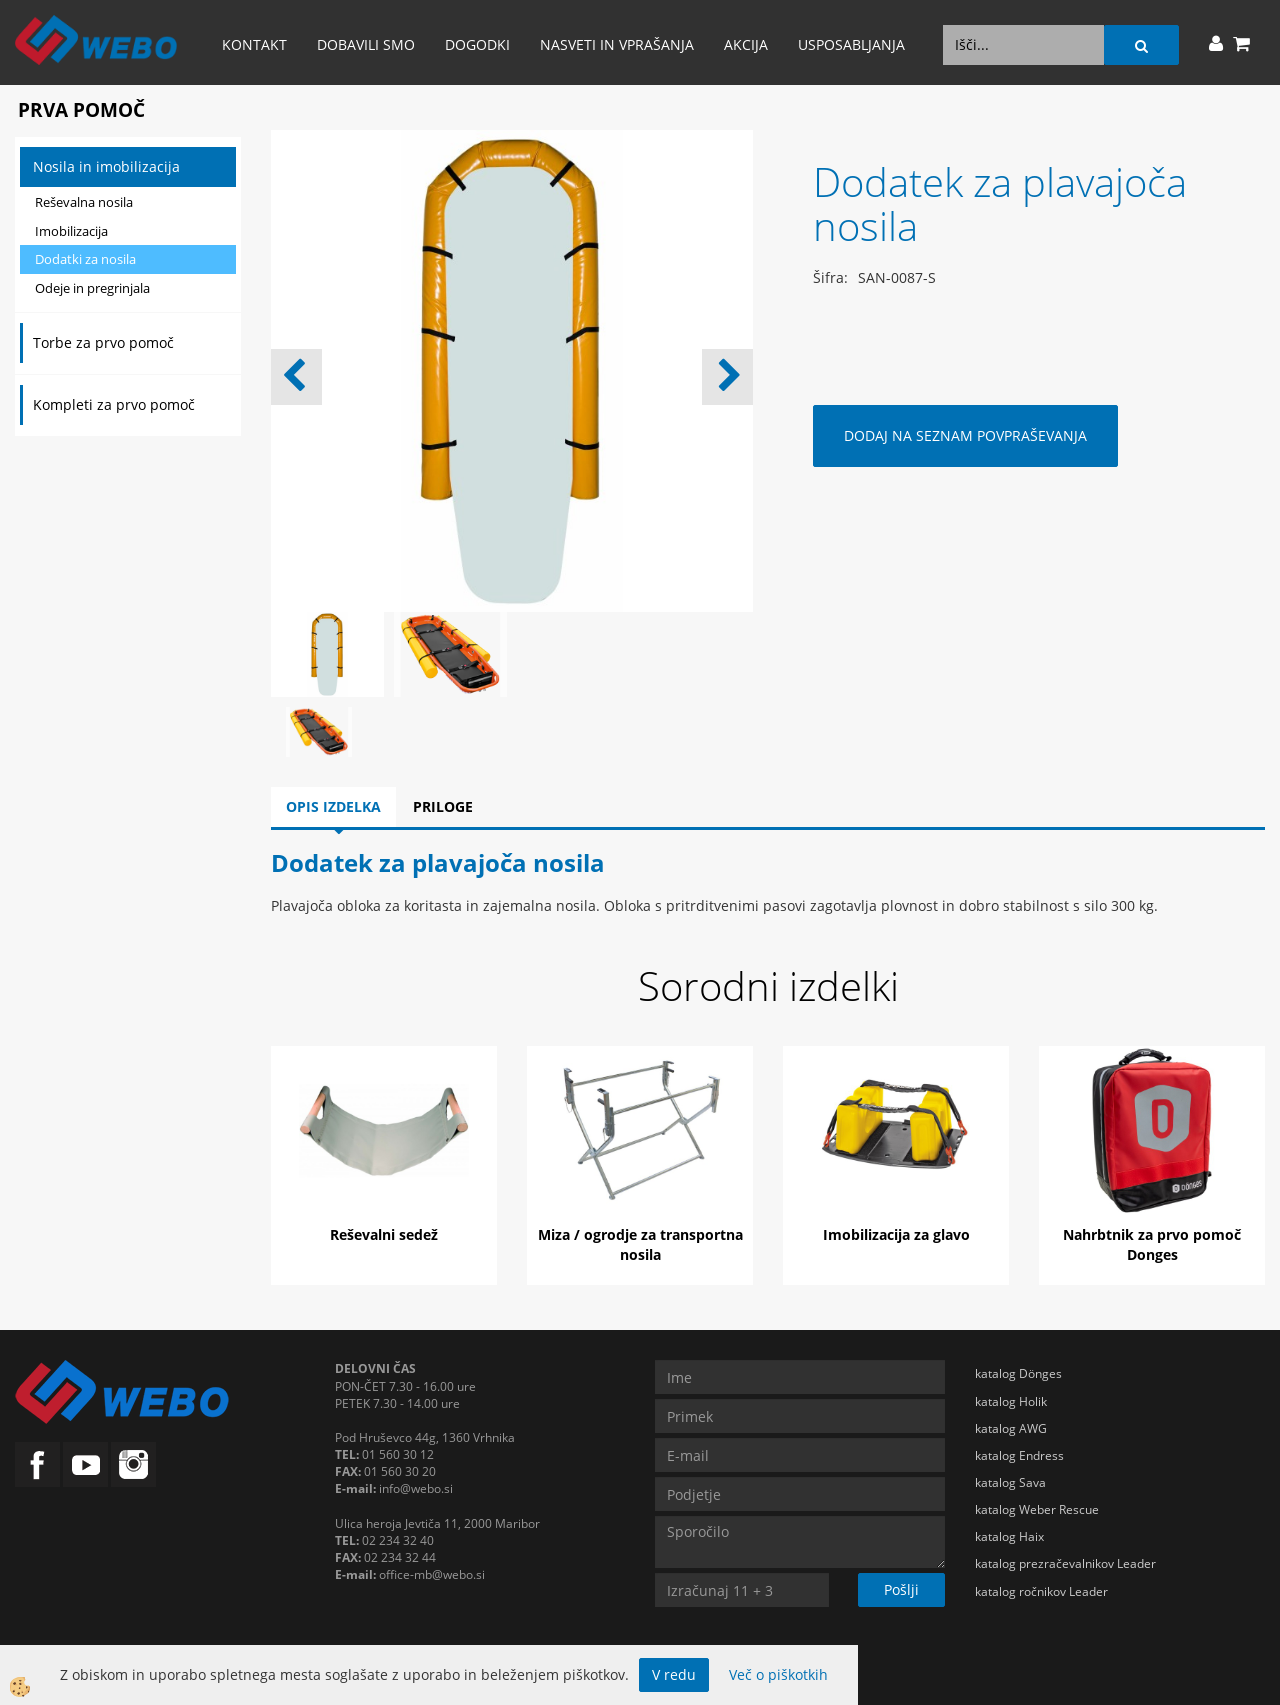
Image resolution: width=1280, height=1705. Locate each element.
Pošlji (901, 1589)
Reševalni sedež (384, 1234)
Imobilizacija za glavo (896, 1234)
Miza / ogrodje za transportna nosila (640, 1244)
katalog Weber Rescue (1037, 1509)
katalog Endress (1019, 1455)
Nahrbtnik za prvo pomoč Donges (1152, 1244)
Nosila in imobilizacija (106, 166)
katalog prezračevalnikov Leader (1065, 1563)
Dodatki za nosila (85, 259)
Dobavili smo (366, 44)
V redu (674, 1674)
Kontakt (254, 44)
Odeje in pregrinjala (92, 288)
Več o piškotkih (778, 1674)
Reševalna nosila (84, 202)
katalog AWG (1011, 1428)
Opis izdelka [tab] (333, 806)
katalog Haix (1009, 1536)
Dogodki (477, 44)
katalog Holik (1011, 1401)
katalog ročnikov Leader (1041, 1591)
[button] (727, 377)
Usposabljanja (851, 44)
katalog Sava (1010, 1482)
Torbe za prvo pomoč (103, 342)
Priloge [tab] (443, 806)
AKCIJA (746, 44)
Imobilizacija (71, 231)
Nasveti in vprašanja (617, 44)
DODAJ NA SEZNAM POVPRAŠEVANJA (965, 435)
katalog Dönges (1018, 1373)
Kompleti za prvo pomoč (114, 404)
